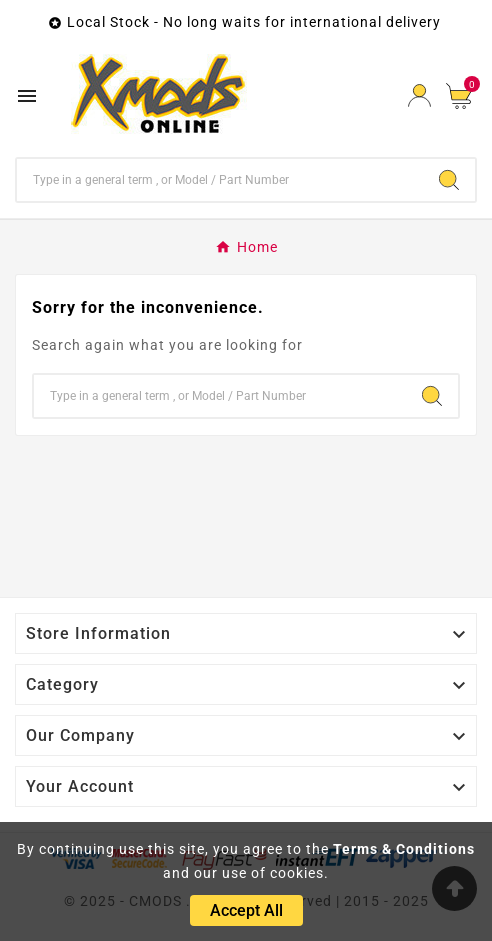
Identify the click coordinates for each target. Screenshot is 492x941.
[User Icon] (419, 95)
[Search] (220, 180)
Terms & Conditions (404, 849)
